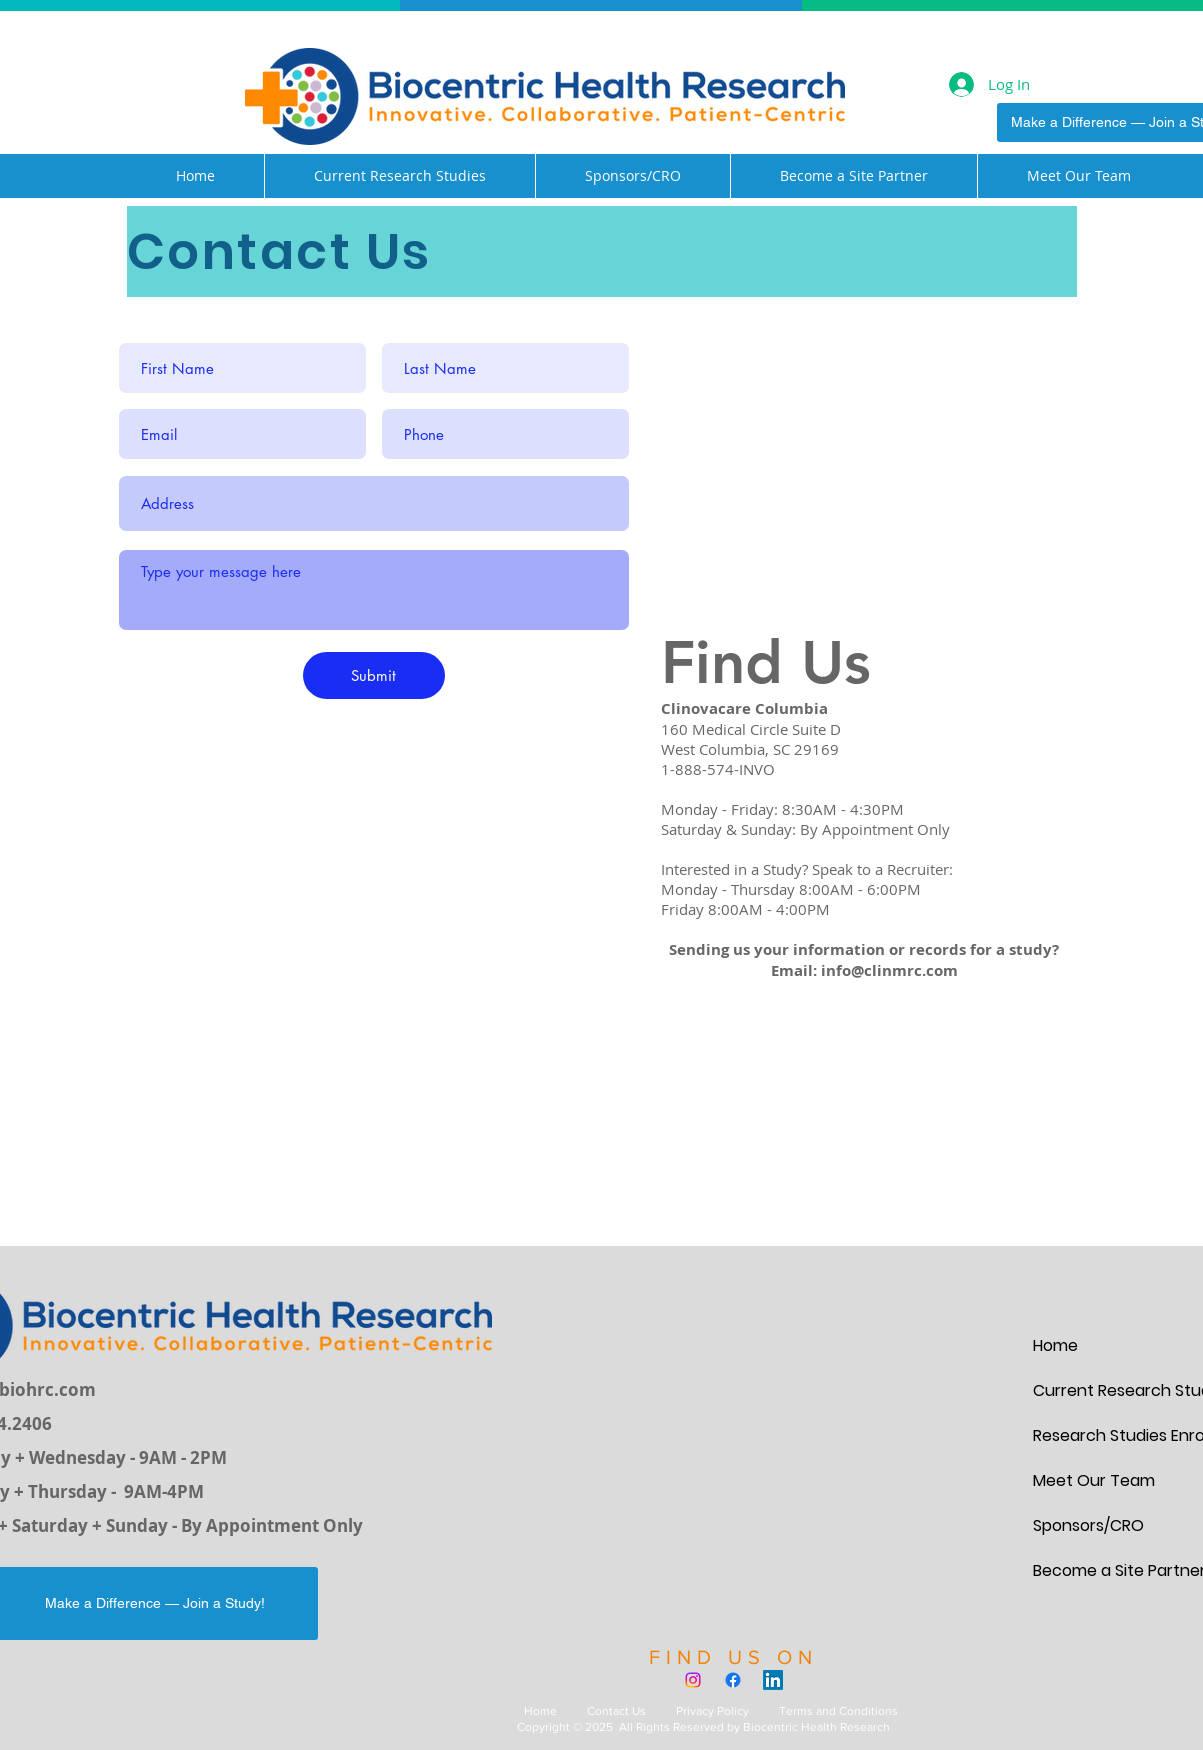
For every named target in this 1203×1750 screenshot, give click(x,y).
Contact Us (616, 1711)
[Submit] (374, 675)
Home (540, 1711)
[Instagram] (693, 1680)
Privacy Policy (712, 1711)
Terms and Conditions (838, 1711)
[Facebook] (733, 1680)
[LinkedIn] (773, 1680)
